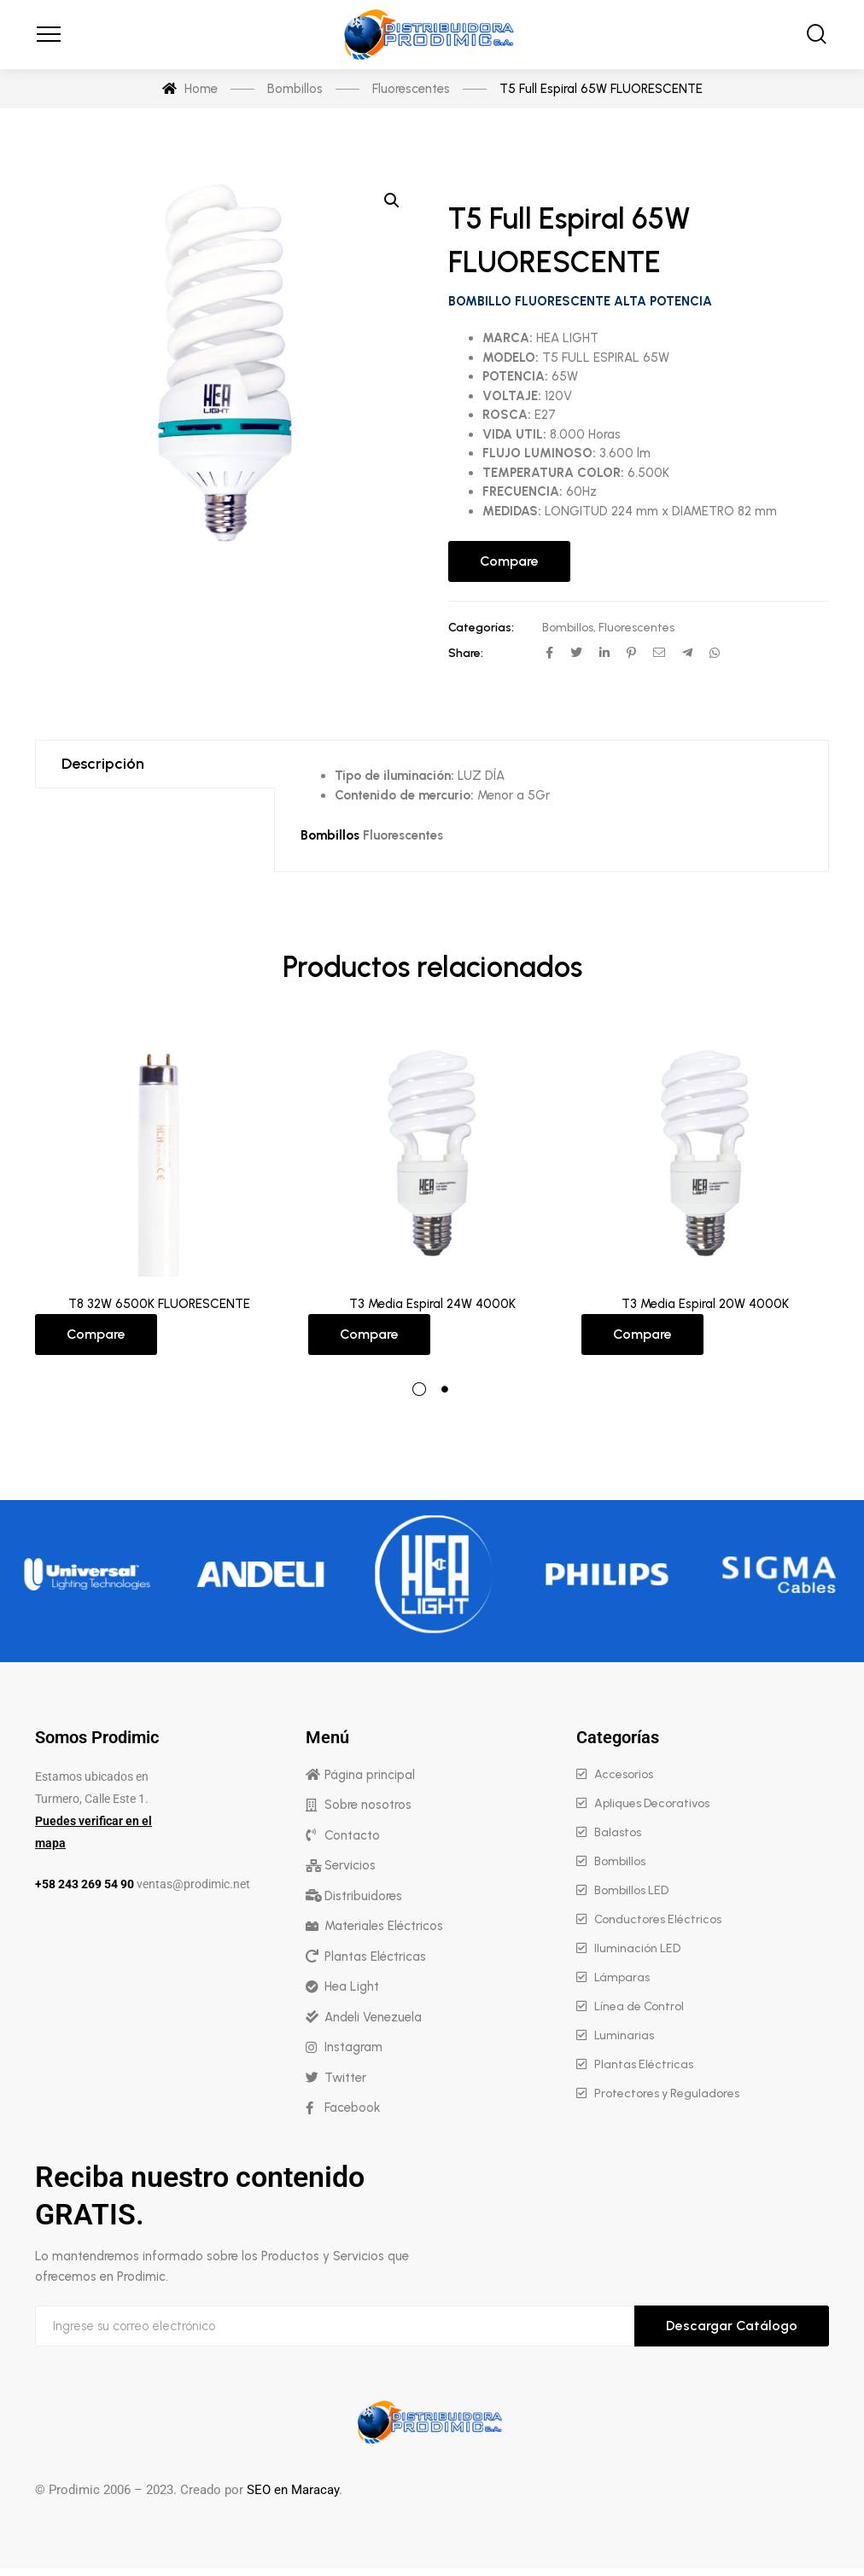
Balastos (617, 1832)
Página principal (369, 1774)
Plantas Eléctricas (375, 1956)
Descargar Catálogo (731, 2325)
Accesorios (623, 1774)
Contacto (352, 1835)
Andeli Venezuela (373, 2017)
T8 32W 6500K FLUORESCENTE (159, 1303)
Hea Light (351, 1986)
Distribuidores (363, 1896)
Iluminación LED (637, 1948)
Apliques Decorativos (651, 1803)
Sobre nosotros (368, 1804)
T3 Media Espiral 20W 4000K (705, 1303)
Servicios (350, 1865)
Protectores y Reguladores (666, 2093)
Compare (509, 561)
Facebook (352, 2107)
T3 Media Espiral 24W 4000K (432, 1303)
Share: (465, 653)
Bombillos (567, 627)
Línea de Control (639, 2006)
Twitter (345, 2077)
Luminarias (624, 2035)
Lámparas (622, 1977)
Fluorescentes (636, 627)
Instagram (353, 2047)
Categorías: (481, 627)
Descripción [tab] (102, 763)
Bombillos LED (631, 1890)
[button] (392, 200)
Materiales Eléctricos (383, 1925)
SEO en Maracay (293, 2489)
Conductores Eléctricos (657, 1919)
